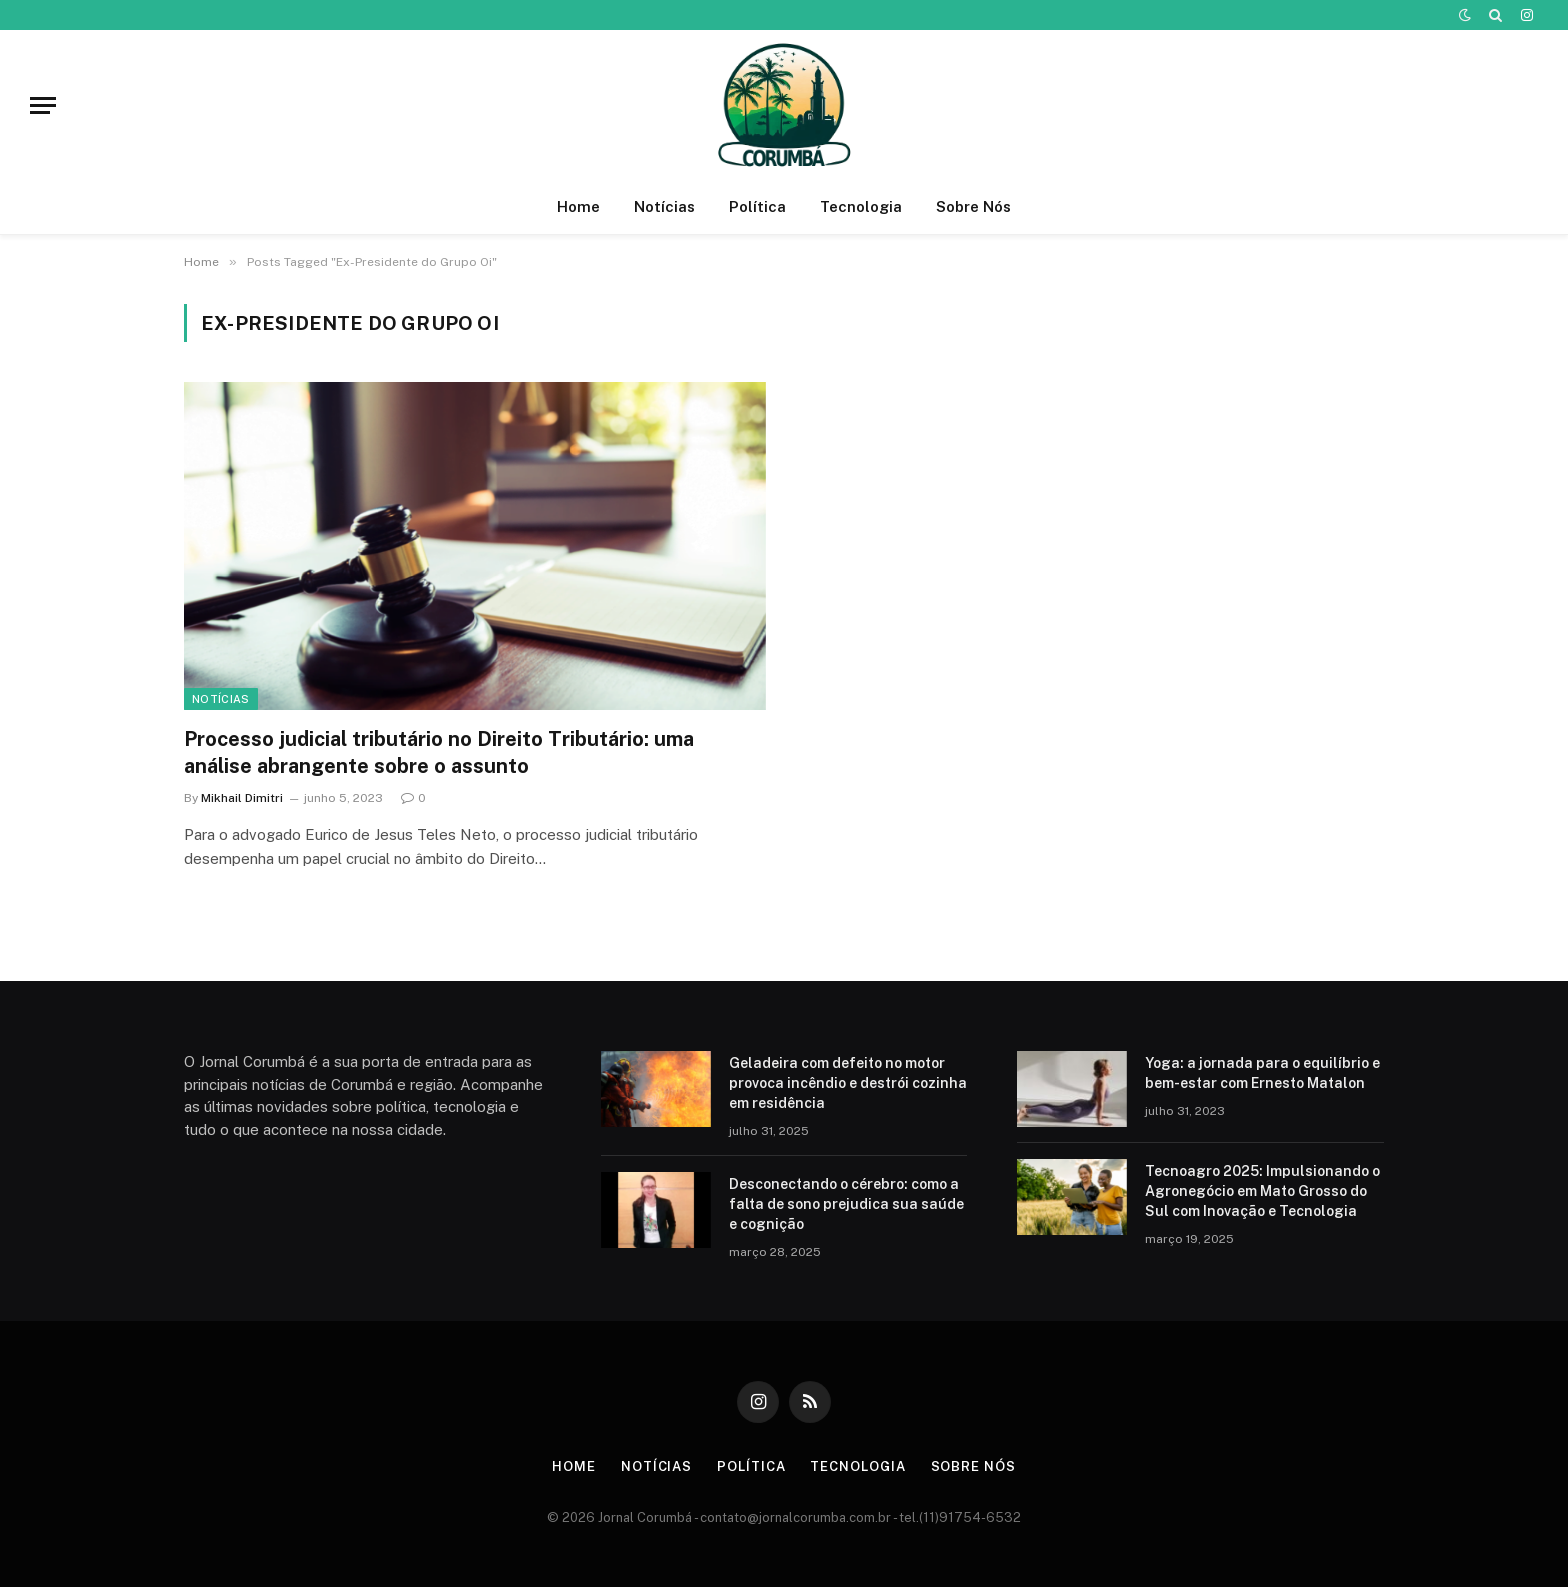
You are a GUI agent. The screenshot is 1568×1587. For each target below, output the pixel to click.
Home (578, 206)
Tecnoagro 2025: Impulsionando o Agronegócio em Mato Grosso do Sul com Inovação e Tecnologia (1262, 1191)
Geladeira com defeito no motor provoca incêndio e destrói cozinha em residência (848, 1083)
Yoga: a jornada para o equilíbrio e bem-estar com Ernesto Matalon (1262, 1073)
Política (757, 206)
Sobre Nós (973, 206)
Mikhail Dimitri (242, 798)
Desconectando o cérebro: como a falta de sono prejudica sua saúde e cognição (846, 1204)
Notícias (664, 206)
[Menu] (43, 105)
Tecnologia (861, 206)
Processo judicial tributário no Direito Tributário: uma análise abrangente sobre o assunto (439, 752)
